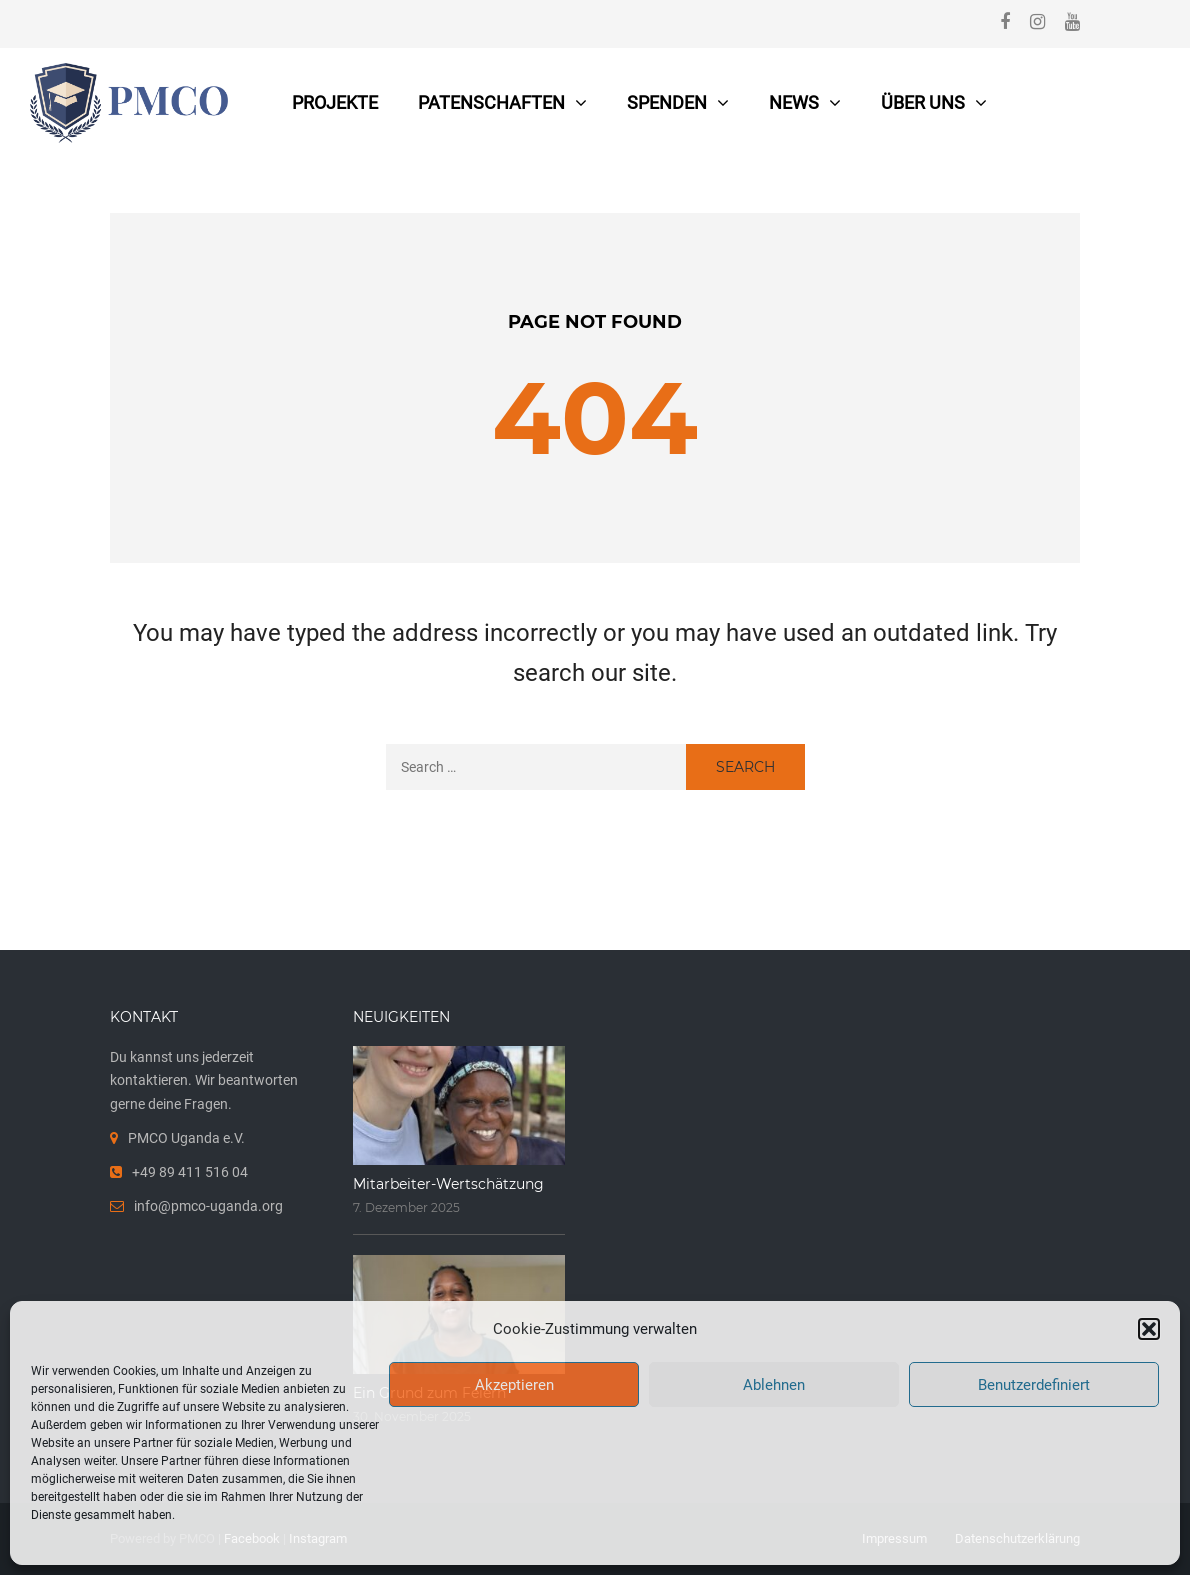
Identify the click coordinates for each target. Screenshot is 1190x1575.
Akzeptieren (514, 1385)
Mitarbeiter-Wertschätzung (448, 1184)
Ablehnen (774, 1385)
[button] (1149, 1329)
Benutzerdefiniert (1034, 1385)
